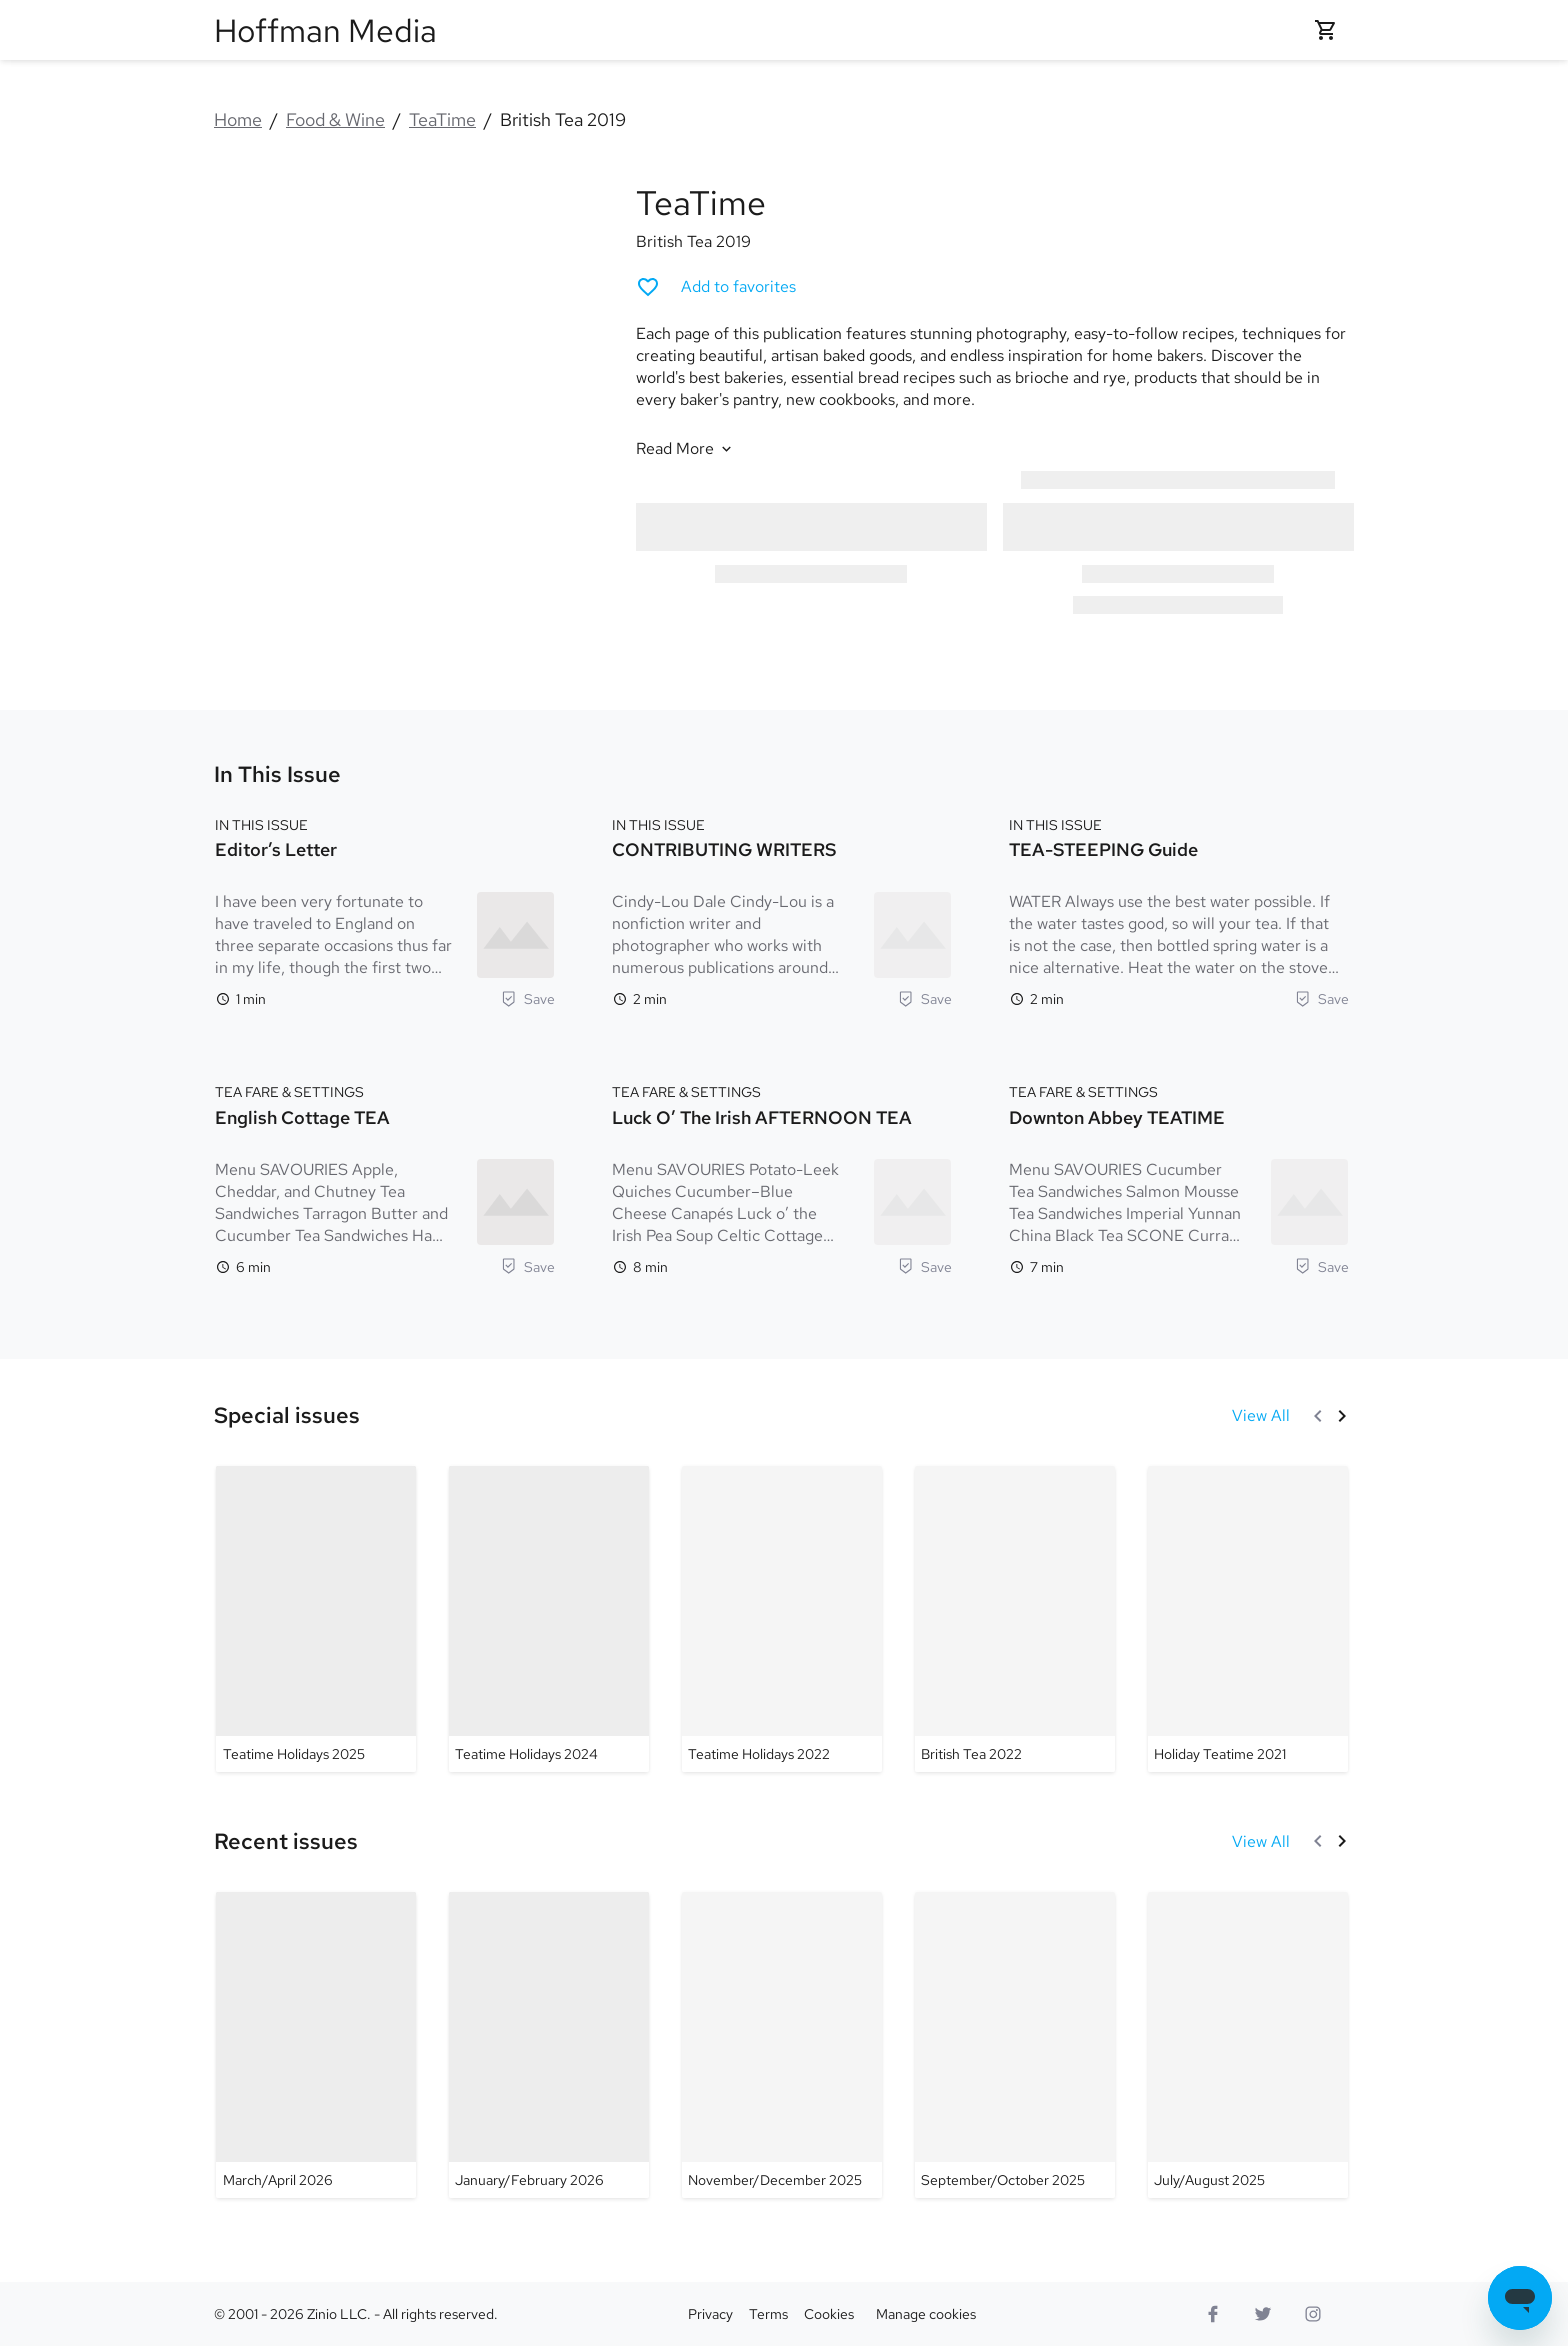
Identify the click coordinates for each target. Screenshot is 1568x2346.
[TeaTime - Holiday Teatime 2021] (1248, 1619)
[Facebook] (1213, 2314)
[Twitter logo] (1263, 2314)
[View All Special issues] (1261, 1415)
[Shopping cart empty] (1326, 30)
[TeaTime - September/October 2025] (1015, 2045)
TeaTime (442, 119)
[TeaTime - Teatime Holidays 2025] (316, 1619)
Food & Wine (335, 119)
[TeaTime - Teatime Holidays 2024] (549, 1619)
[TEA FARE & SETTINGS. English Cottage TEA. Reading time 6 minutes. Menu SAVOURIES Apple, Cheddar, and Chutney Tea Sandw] (385, 1177)
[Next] (1342, 1416)
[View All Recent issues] (1261, 1841)
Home (238, 119)
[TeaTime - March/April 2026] (316, 2045)
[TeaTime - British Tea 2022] (1015, 1619)
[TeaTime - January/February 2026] (549, 2045)
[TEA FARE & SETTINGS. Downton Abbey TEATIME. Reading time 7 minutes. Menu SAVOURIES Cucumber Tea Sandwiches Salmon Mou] (1179, 1177)
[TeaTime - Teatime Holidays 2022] (782, 1619)
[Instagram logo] (1313, 2314)
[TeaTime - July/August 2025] (1248, 2045)
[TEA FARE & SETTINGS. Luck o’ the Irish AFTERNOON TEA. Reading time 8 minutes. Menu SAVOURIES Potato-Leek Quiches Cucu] (782, 1177)
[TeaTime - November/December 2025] (782, 2045)
